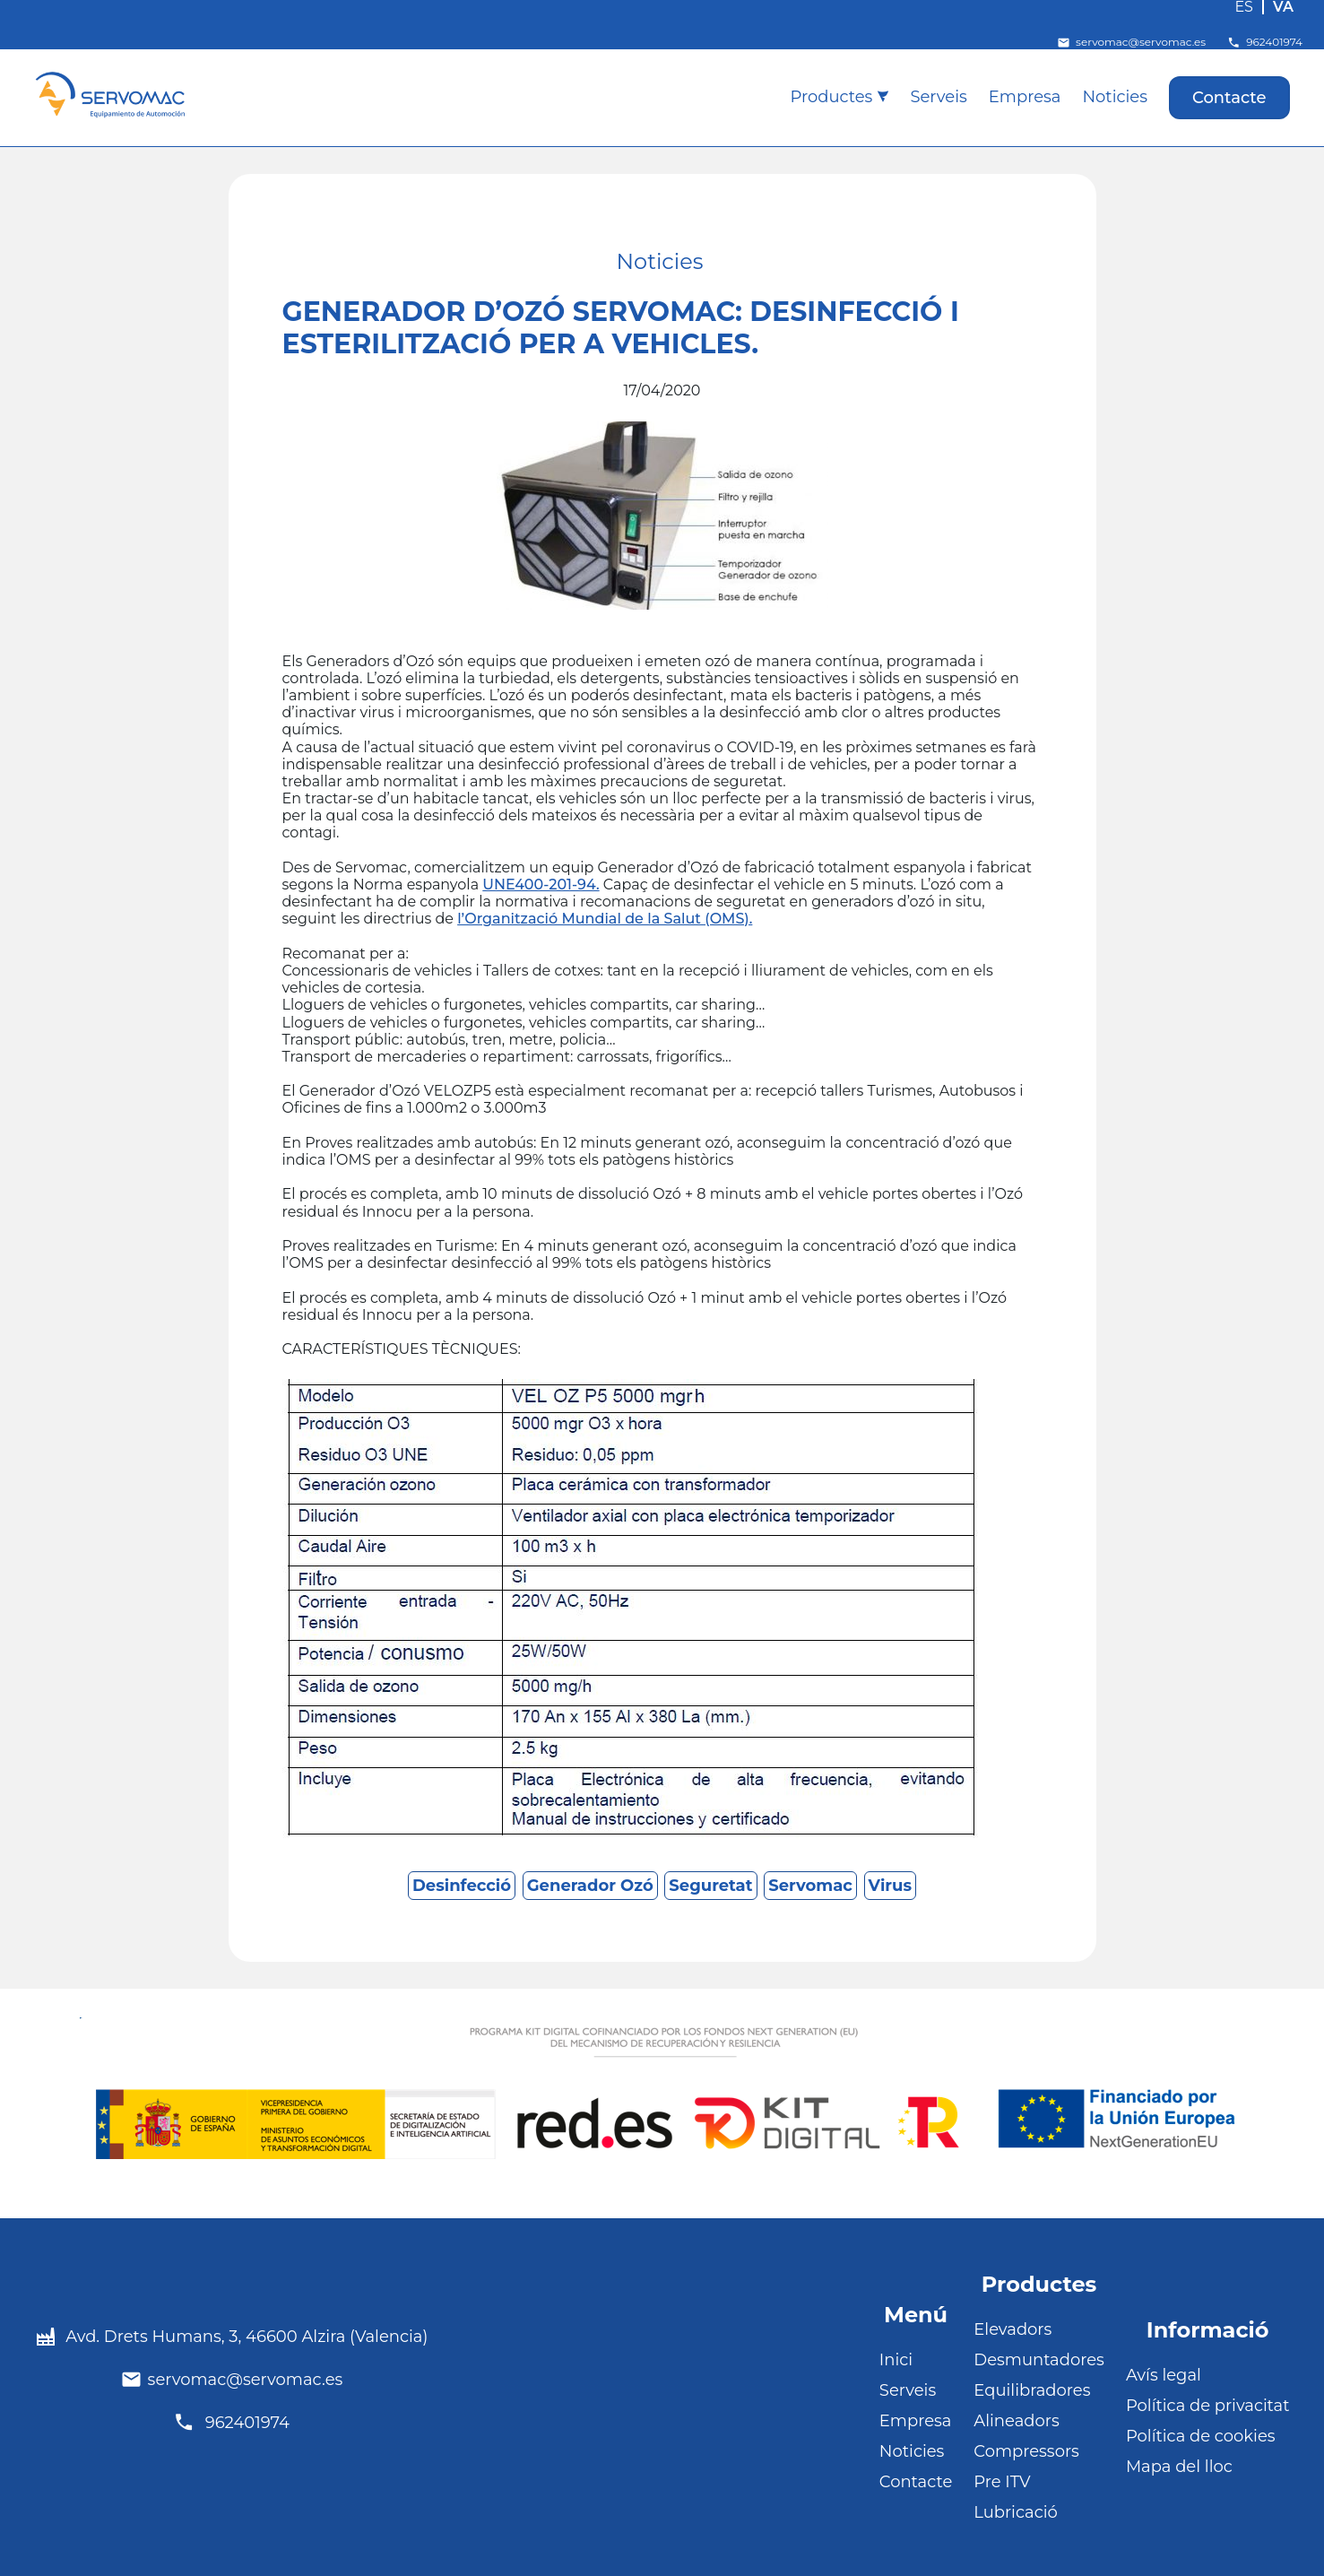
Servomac (810, 1885)
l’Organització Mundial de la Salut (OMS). (604, 918)
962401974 (1264, 42)
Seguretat (710, 1885)
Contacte (1229, 98)
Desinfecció (461, 1885)
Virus (890, 1885)
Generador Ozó (590, 1885)
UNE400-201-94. (540, 884)
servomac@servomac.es (1131, 42)
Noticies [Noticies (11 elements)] (660, 261)
